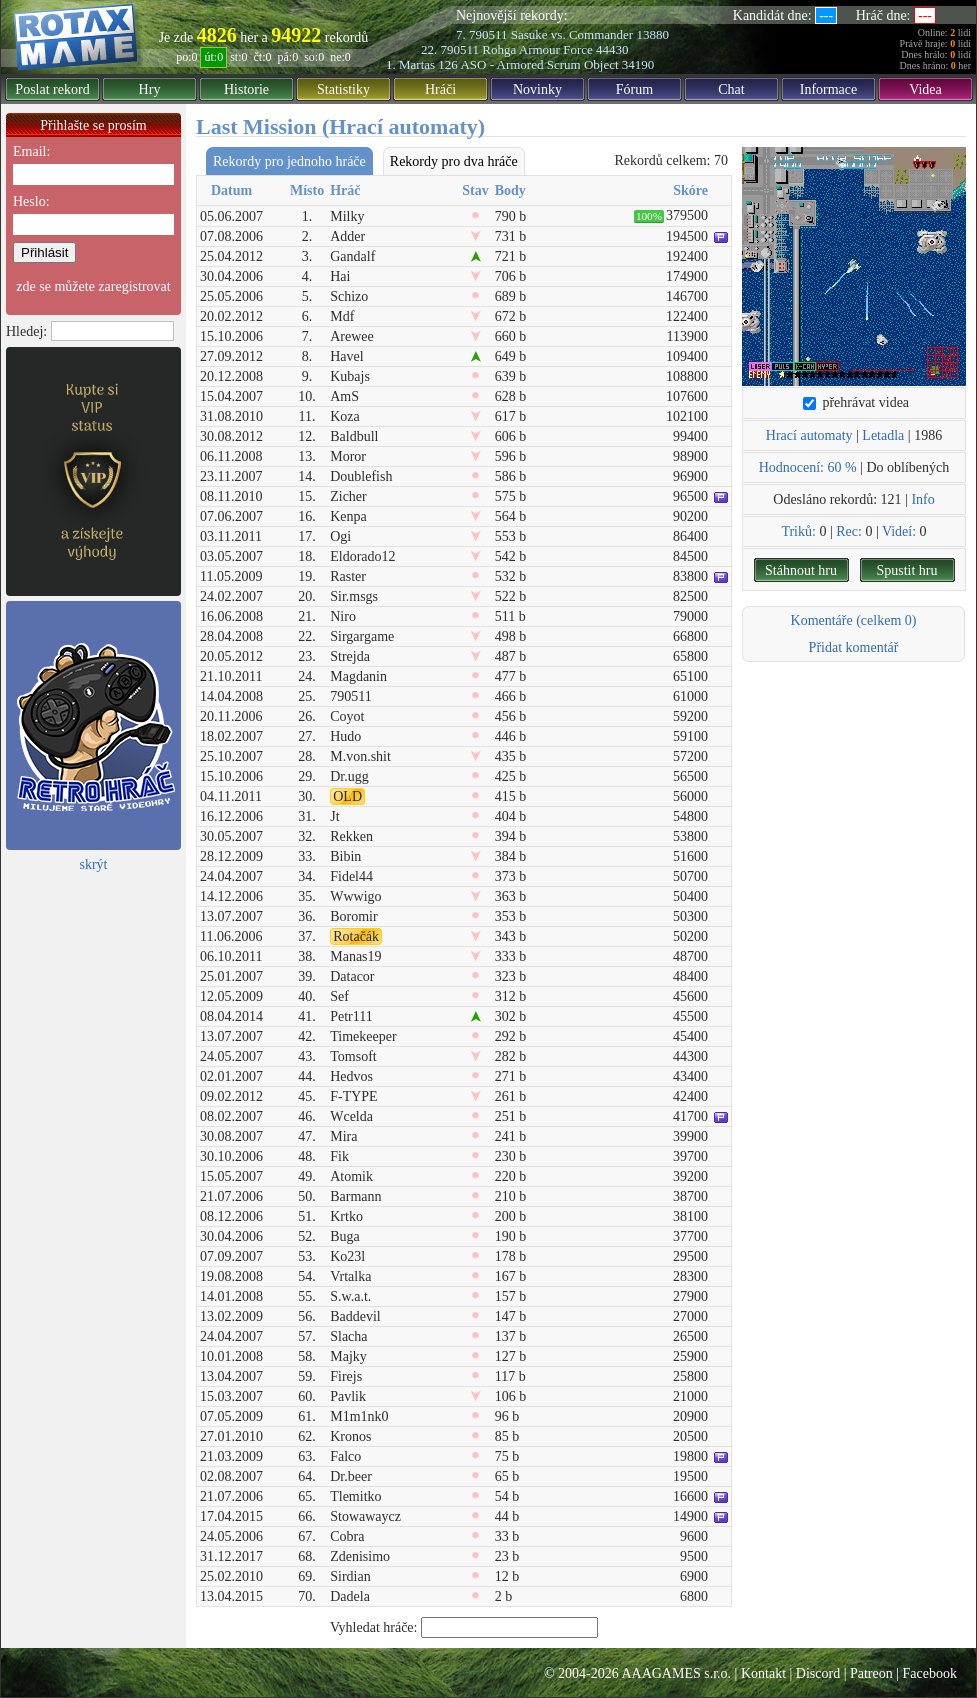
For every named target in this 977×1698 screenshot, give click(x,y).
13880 (652, 34)
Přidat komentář (854, 647)
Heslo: (31, 201)
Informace (829, 89)
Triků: (798, 531)
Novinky (537, 89)
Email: (31, 151)
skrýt (94, 864)
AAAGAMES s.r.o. (676, 1673)
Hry (150, 89)
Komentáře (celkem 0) (854, 620)
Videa (925, 89)
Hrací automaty (809, 435)
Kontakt (763, 1673)
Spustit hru (906, 570)
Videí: (899, 531)
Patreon (871, 1673)
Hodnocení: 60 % (808, 467)
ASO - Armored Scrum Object (539, 64)
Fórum (634, 89)
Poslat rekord (52, 89)
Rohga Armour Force (537, 49)
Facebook (930, 1673)
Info (922, 499)
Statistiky (343, 89)
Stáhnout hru (801, 570)
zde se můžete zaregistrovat (93, 286)
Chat (731, 89)
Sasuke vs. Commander (572, 34)
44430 (612, 49)
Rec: (849, 531)
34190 (638, 64)
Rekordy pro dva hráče (454, 161)
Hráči (440, 89)
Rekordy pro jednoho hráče (289, 161)
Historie (246, 89)
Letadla (883, 435)
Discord (818, 1673)
